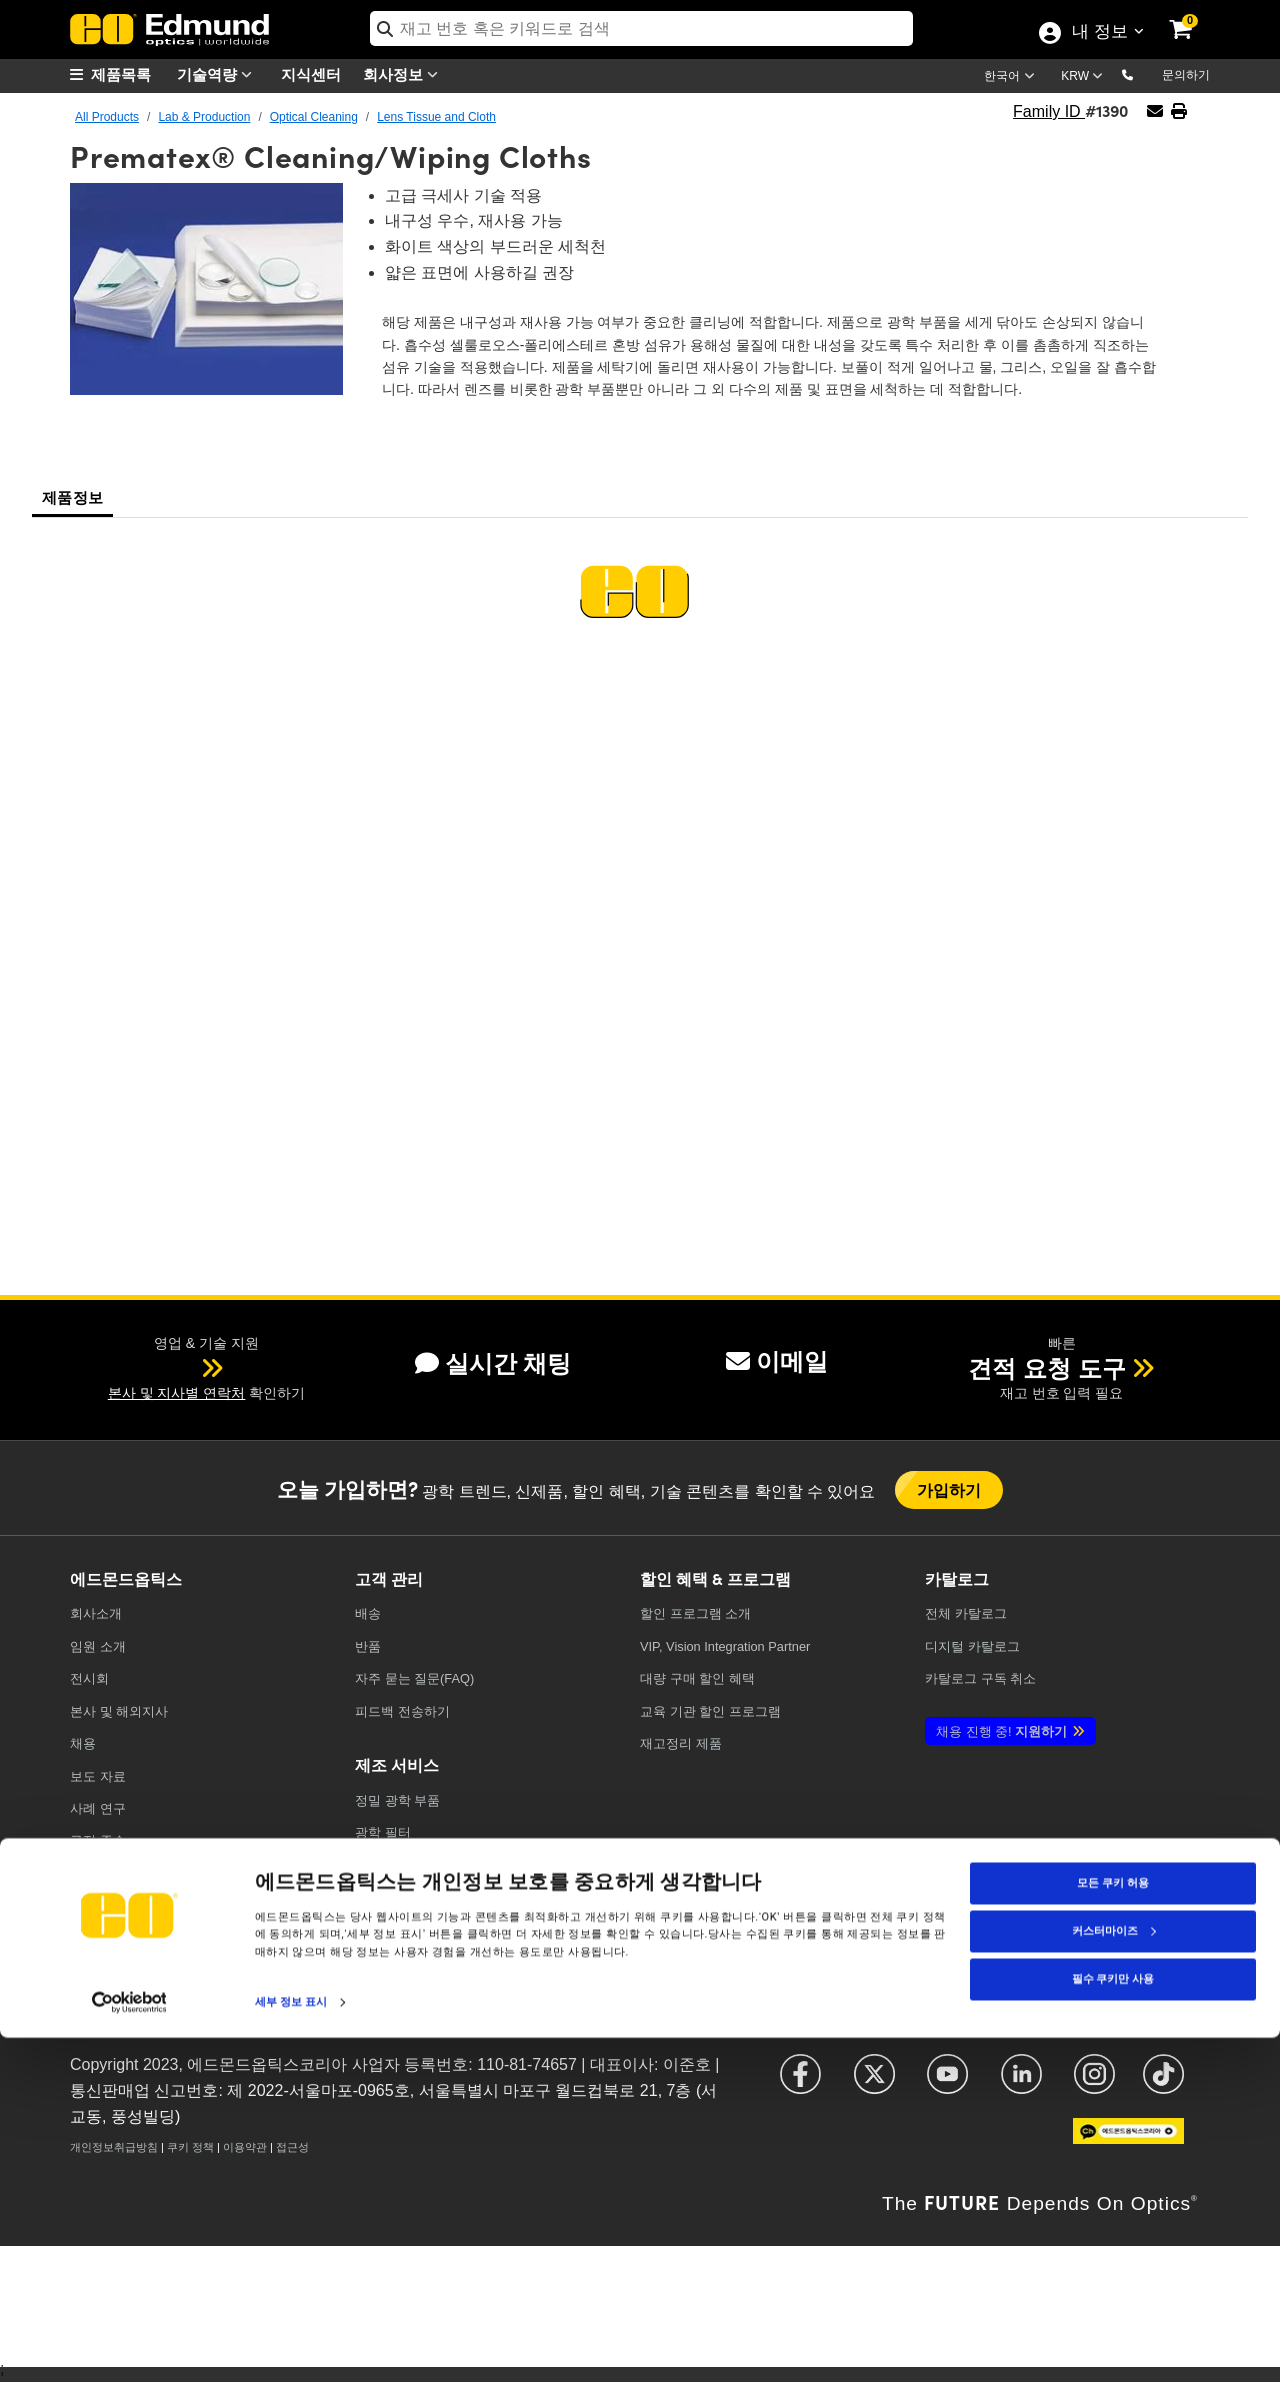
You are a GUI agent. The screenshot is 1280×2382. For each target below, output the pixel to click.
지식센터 (311, 73)
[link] (1194, 15)
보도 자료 (98, 1776)
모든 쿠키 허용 (1112, 2226)
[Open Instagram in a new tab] (1094, 2083)
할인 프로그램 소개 (695, 1613)
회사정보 (405, 74)
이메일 (777, 1361)
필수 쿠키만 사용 (1113, 2322)
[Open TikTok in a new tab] (1163, 2083)
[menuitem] (120, 74)
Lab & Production (204, 117)
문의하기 (1186, 75)
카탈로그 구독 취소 (980, 1678)
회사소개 (96, 1613)
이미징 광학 (389, 1897)
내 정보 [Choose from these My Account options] (1099, 33)
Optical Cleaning (314, 117)
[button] (1143, 74)
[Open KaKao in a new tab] (1128, 2140)
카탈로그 (966, 1613)
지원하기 (1001, 1731)
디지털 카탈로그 (972, 1646)
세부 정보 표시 (291, 2345)
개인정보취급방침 (114, 2147)
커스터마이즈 (1114, 2274)
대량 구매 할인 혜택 (697, 1678)
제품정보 (72, 496)
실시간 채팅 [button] (493, 1363)
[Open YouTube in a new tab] (947, 2083)
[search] (641, 28)
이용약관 (245, 2147)
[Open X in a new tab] (874, 2083)
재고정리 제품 (681, 1743)
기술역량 (219, 74)
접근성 (292, 2147)
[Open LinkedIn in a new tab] (1021, 2083)
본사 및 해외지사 (119, 1711)
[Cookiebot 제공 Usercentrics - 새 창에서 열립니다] (129, 2346)
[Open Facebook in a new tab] (800, 2083)
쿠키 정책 (190, 2147)
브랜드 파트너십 (117, 1905)
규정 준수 (98, 1840)
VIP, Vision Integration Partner (725, 1646)
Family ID (1049, 111)
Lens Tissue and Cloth (436, 117)
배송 (368, 1613)
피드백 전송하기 (402, 1711)
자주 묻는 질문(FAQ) (414, 1678)
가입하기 (949, 1489)
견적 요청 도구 (1046, 1368)
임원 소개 (98, 1646)
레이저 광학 (389, 1865)
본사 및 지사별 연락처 (177, 1393)
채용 (83, 1743)
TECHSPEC (108, 1872)
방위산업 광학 (396, 1930)
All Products (107, 117)
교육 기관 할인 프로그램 (710, 1711)
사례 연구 (98, 1808)
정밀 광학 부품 (397, 1800)
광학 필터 (383, 1832)
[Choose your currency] (1085, 78)
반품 (368, 1646)
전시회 (89, 1678)
